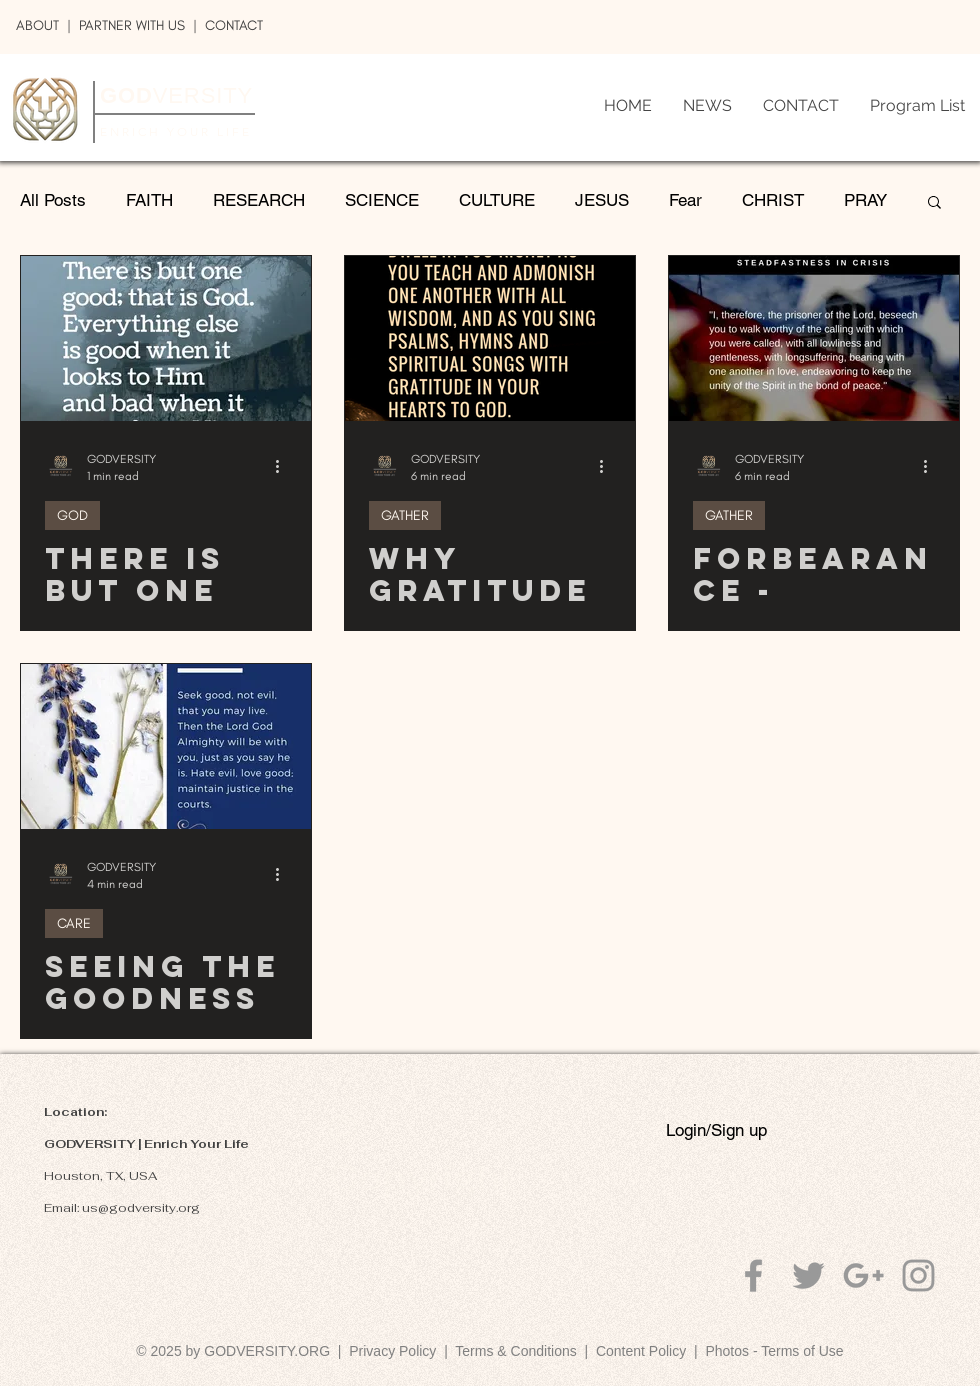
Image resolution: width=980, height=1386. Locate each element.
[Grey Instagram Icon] (918, 1275)
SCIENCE (382, 200)
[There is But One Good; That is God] (166, 338)
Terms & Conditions (519, 1351)
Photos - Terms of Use (774, 1351)
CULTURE (497, 200)
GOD (72, 515)
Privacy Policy (392, 1351)
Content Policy (641, 1351)
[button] (934, 203)
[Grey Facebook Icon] (753, 1275)
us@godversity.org (141, 1208)
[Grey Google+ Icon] (863, 1275)
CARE (74, 923)
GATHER (405, 515)
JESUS (602, 200)
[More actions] (284, 466)
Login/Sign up (716, 1130)
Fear (685, 200)
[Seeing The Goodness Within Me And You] (166, 746)
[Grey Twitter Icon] (808, 1275)
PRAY (865, 200)
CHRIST (773, 200)
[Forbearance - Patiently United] (814, 338)
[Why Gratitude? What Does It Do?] (490, 338)
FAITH (149, 200)
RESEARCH (259, 200)
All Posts (53, 200)
